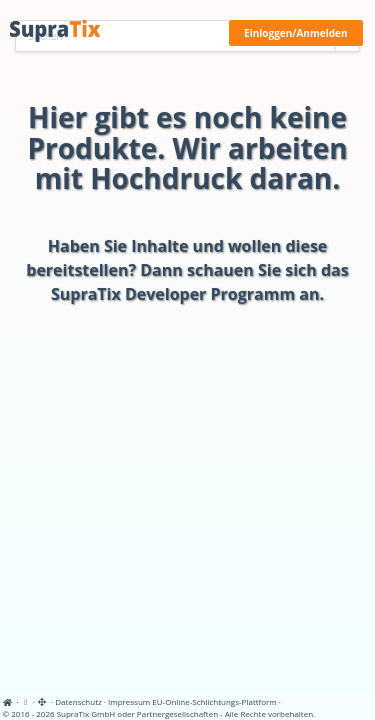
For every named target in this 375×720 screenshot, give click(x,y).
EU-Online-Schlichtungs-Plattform (214, 701)
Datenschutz (78, 701)
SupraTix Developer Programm (173, 294)
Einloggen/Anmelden (295, 33)
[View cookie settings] (26, 701)
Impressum (129, 701)
